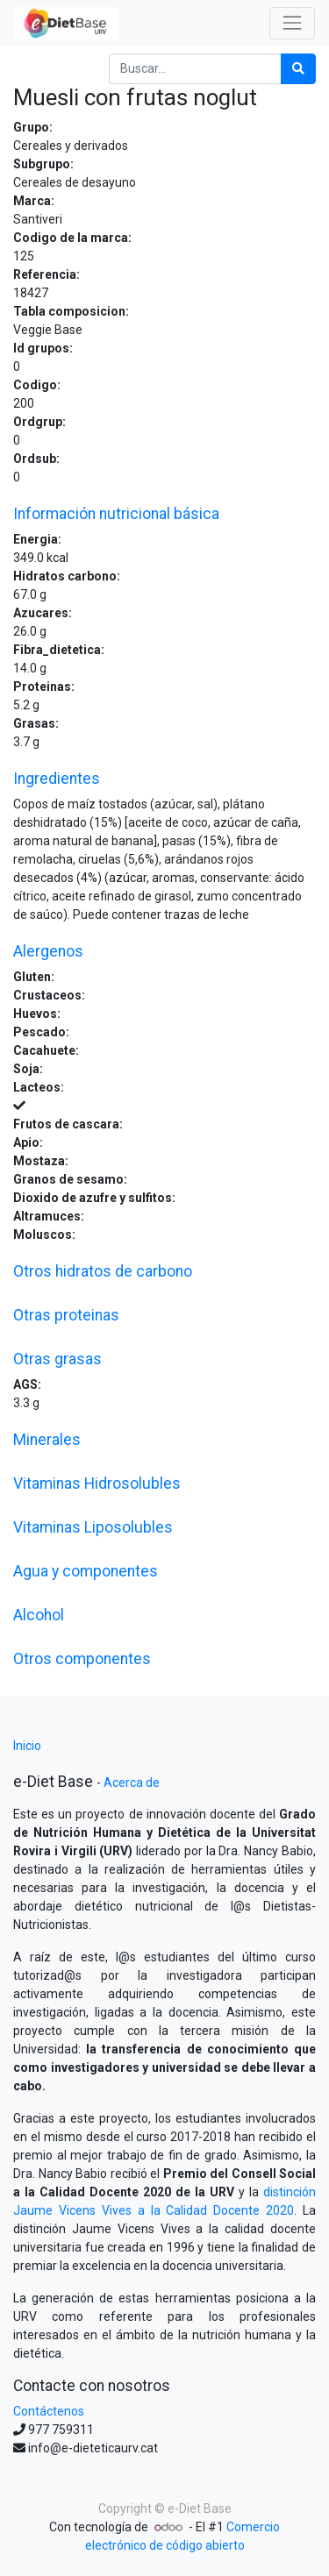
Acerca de (132, 1782)
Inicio (27, 1746)
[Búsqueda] (298, 68)
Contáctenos (48, 2411)
